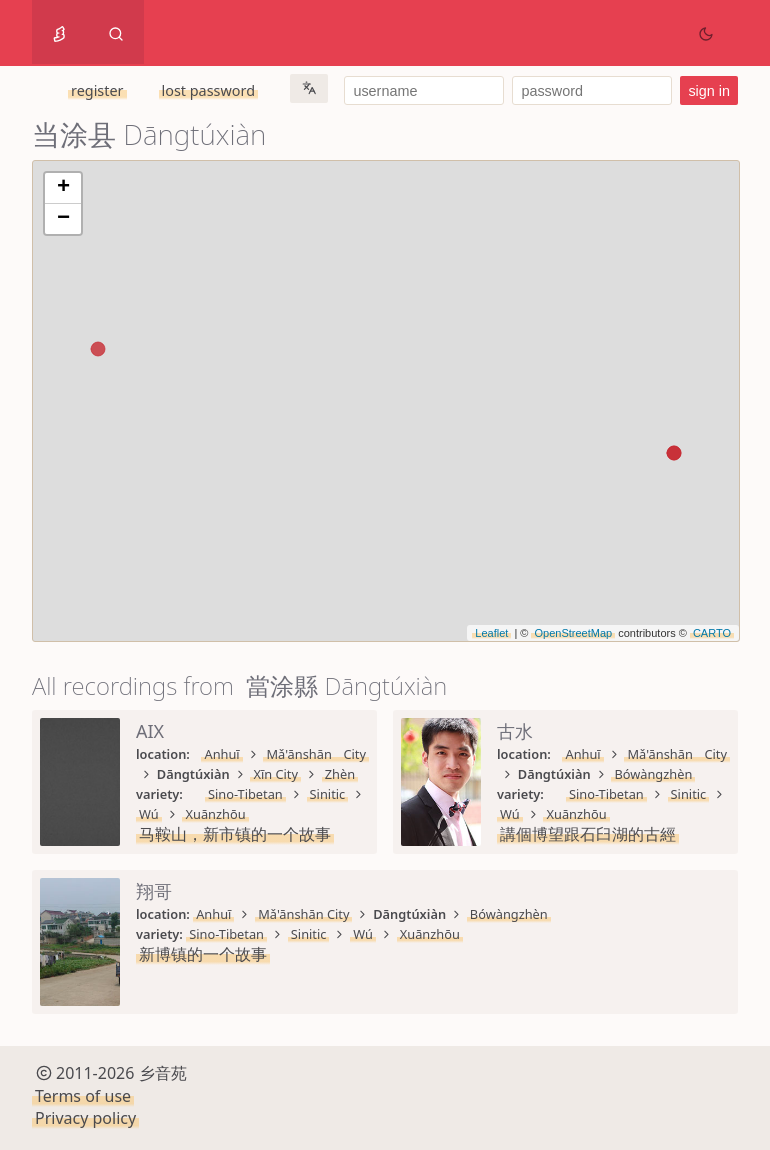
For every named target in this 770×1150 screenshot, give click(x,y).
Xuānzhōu (215, 814)
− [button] (63, 219)
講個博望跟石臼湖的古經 (588, 834)
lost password (208, 90)
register (97, 90)
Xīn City (275, 774)
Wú (149, 814)
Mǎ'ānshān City (316, 754)
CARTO (712, 633)
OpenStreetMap (573, 633)
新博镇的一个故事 (203, 954)
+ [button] (63, 188)
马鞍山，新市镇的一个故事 (235, 834)
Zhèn (340, 774)
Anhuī (221, 754)
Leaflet (491, 633)
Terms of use (83, 1096)
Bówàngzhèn (653, 774)
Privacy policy (85, 1118)
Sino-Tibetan (245, 794)
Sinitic (328, 794)
